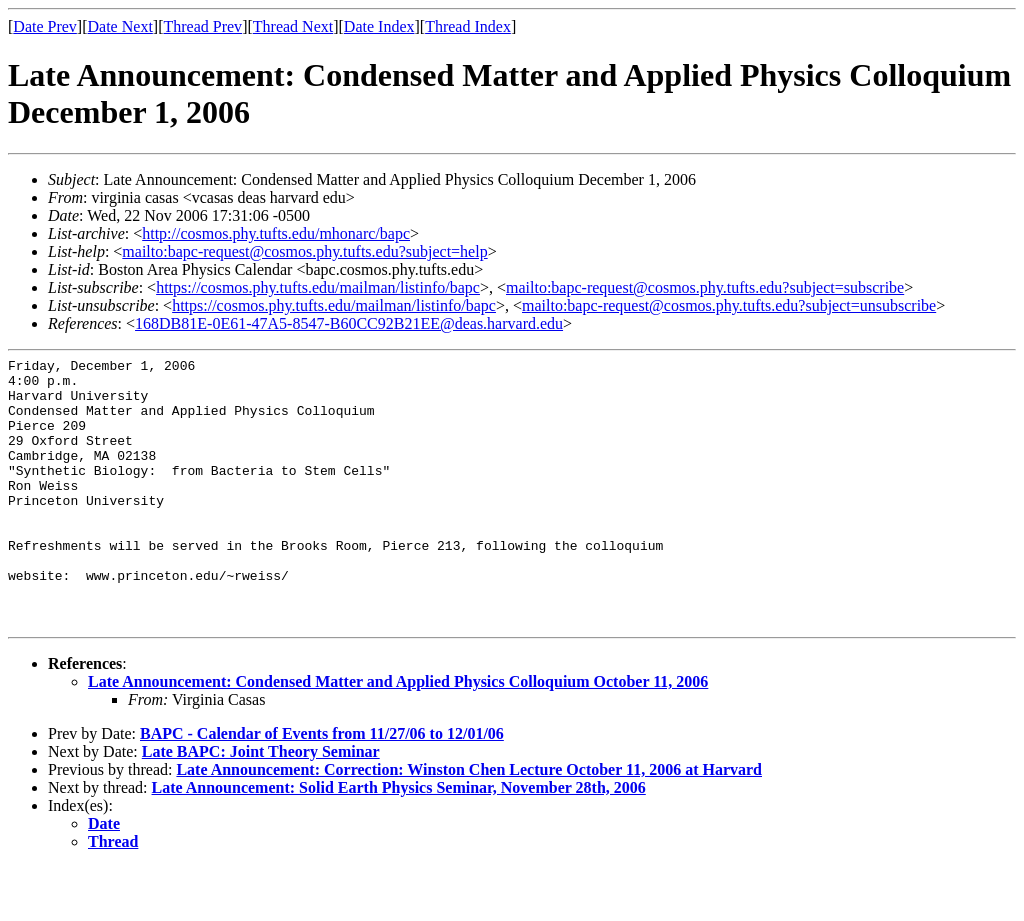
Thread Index (468, 26)
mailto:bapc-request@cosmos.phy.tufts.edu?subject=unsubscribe (729, 305)
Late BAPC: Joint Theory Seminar (261, 805)
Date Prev (45, 26)
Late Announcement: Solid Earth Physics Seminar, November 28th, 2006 (399, 841)
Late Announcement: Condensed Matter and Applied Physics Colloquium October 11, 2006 (398, 735)
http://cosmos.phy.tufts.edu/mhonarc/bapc (276, 233)
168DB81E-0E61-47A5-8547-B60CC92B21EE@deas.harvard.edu (349, 323)
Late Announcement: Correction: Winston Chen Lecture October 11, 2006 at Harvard (469, 823)
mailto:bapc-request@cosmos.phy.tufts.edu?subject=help (304, 251)
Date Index (379, 26)
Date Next (120, 26)
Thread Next (293, 26)
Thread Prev (202, 26)
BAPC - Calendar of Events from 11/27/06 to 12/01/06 (322, 787)
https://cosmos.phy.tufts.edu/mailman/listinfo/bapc (318, 287)
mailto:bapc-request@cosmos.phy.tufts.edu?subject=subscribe (705, 287)
